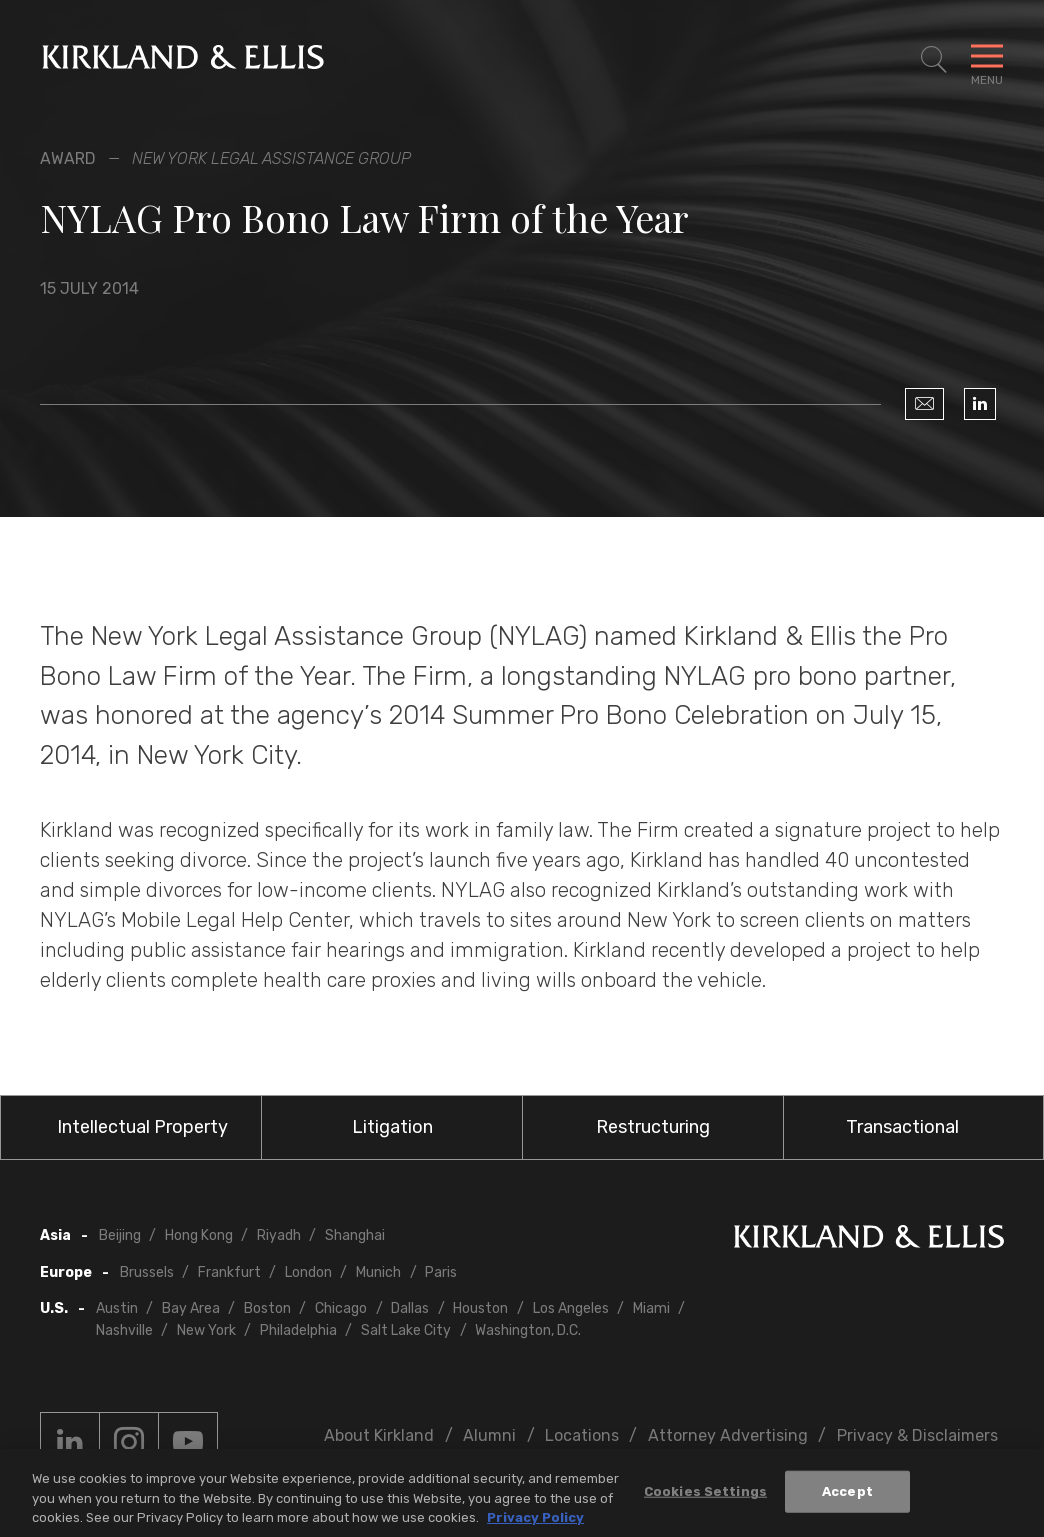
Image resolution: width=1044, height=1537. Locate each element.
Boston (267, 1308)
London (308, 1272)
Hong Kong (199, 1235)
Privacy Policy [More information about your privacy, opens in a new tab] (535, 1524)
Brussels (147, 1272)
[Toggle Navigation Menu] (987, 60)
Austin (117, 1308)
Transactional (902, 1127)
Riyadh (279, 1235)
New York (206, 1330)
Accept (847, 1498)
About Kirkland (379, 1435)
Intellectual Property (142, 1127)
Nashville (124, 1330)
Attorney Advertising (728, 1435)
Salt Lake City (406, 1330)
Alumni (489, 1435)
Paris (441, 1272)
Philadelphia (298, 1330)
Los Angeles (571, 1308)
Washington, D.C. (528, 1330)
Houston (480, 1308)
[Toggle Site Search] (934, 60)
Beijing (120, 1235)
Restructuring (653, 1127)
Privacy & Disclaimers (917, 1435)
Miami (651, 1308)
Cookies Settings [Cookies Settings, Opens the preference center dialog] (705, 1498)
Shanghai (355, 1235)
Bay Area (191, 1308)
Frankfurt (229, 1272)
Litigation (392, 1127)
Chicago (341, 1308)
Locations (582, 1435)
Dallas (410, 1308)
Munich (378, 1272)
